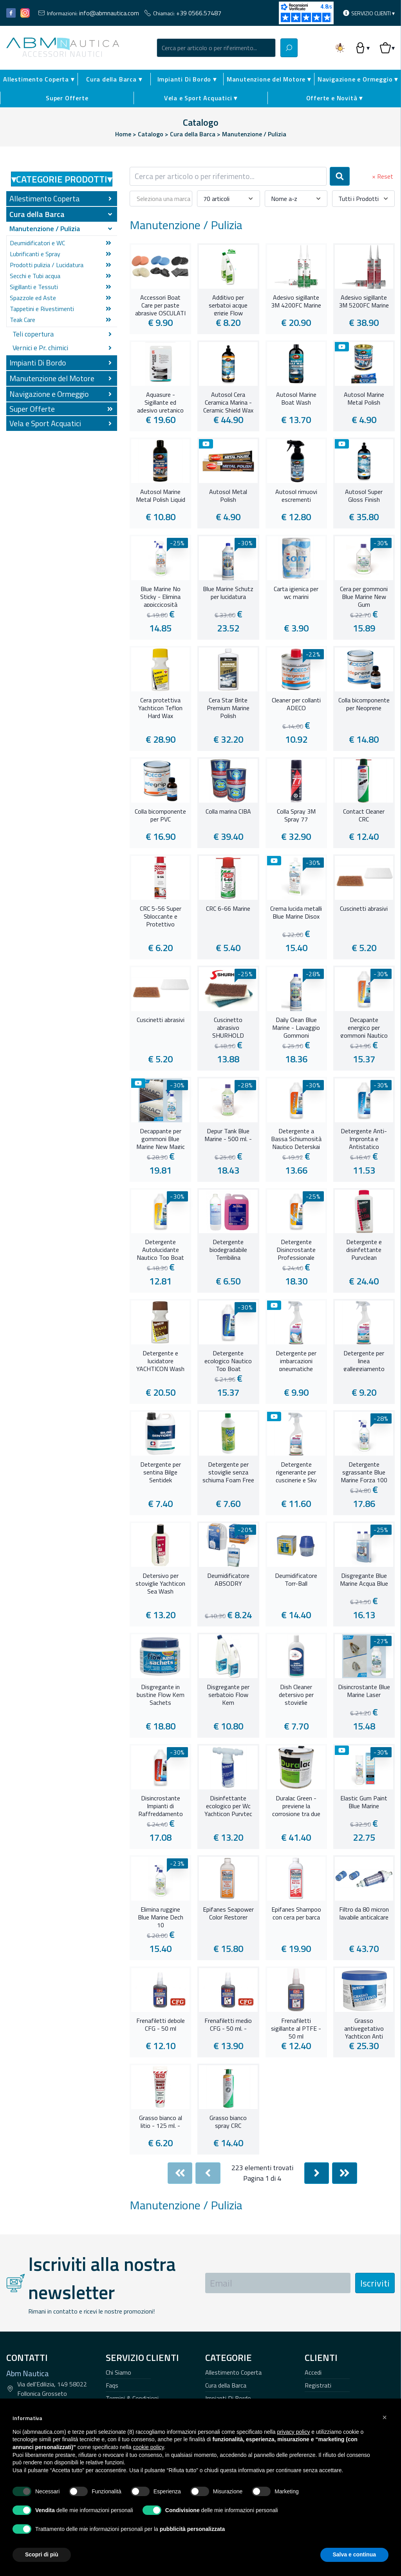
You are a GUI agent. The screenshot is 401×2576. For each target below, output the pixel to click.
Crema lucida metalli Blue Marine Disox (296, 912)
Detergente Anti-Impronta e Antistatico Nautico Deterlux (364, 1138)
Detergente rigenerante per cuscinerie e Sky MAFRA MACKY (296, 1471)
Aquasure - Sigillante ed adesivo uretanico (160, 401)
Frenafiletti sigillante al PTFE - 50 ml (296, 2028)
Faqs (112, 2385)
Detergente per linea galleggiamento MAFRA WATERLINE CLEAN (364, 1360)
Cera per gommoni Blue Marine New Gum (364, 596)
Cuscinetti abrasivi (364, 908)
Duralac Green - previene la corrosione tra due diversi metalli (296, 1805)
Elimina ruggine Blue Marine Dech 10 (160, 1916)
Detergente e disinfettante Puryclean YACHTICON (364, 1249)
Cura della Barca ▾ (114, 79)
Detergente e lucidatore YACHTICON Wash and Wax (160, 1360)
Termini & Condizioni (132, 2398)
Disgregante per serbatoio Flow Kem (228, 1694)
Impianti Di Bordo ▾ (187, 79)
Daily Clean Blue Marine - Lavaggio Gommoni (296, 1027)
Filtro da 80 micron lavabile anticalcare (364, 1913)
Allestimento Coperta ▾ (38, 79)
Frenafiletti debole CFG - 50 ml (160, 2025)
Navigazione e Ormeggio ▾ (358, 79)
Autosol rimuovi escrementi (296, 496)
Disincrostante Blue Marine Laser (364, 1691)
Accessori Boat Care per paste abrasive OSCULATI (160, 304)
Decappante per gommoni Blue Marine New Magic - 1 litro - (160, 1138)
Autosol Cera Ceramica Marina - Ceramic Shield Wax (228, 401)
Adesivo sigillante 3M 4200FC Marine (296, 301)
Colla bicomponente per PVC (160, 815)
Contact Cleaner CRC (364, 815)
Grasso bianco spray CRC (228, 2122)
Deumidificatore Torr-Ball (296, 1580)
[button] (384, 2417)
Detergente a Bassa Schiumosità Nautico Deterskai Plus (296, 1138)
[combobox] (216, 47)
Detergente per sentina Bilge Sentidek (160, 1471)
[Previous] (207, 2173)
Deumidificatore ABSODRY (228, 1580)
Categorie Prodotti (61, 179)
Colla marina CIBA (228, 811)
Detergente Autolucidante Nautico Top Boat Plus (160, 1249)
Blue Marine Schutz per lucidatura (228, 593)
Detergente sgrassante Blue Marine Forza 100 (364, 1471)
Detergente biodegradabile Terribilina (228, 1249)
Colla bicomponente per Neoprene (364, 704)
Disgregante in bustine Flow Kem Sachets (160, 1694)
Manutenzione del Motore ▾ (269, 79)
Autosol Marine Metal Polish (364, 399)
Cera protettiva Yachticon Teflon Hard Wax (160, 707)
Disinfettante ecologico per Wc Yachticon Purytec (228, 1805)
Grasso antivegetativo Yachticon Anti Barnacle (364, 2028)
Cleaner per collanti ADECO (296, 704)
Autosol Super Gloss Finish (364, 496)
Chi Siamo (118, 2372)
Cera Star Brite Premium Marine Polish (228, 707)
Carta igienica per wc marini (296, 593)
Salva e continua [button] (354, 2554)
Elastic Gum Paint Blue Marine (363, 1802)
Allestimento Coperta (233, 2372)
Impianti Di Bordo (228, 2398)
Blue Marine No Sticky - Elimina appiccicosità (160, 596)
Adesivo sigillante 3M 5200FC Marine (364, 301)
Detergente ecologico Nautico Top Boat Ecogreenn (228, 1360)
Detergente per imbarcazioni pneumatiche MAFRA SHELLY (296, 1360)
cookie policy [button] (148, 2447)
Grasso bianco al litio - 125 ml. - (160, 2122)
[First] (180, 2173)
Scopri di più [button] (41, 2554)
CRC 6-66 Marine (228, 908)
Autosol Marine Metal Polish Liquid (160, 496)
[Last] (344, 2173)
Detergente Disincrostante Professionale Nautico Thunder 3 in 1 (296, 1249)
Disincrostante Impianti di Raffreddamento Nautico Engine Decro (160, 1805)
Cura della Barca (225, 2385)
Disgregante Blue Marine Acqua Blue (364, 1580)
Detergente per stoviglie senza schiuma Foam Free (228, 1471)
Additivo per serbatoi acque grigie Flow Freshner (228, 304)
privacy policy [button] (293, 2432)
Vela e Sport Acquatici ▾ (200, 98)
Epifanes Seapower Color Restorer (228, 1913)
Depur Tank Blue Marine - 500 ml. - (228, 1135)
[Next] (316, 2173)
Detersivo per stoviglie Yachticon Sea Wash (160, 1583)
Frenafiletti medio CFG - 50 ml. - (228, 2025)
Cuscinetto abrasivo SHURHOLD (228, 1027)
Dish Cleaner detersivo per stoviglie (296, 1694)
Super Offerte (67, 98)
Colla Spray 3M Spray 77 (296, 815)
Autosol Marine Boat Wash (296, 399)
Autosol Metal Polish (228, 496)
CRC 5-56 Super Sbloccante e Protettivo (160, 915)
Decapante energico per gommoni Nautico (364, 1027)
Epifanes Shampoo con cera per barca (296, 1913)
